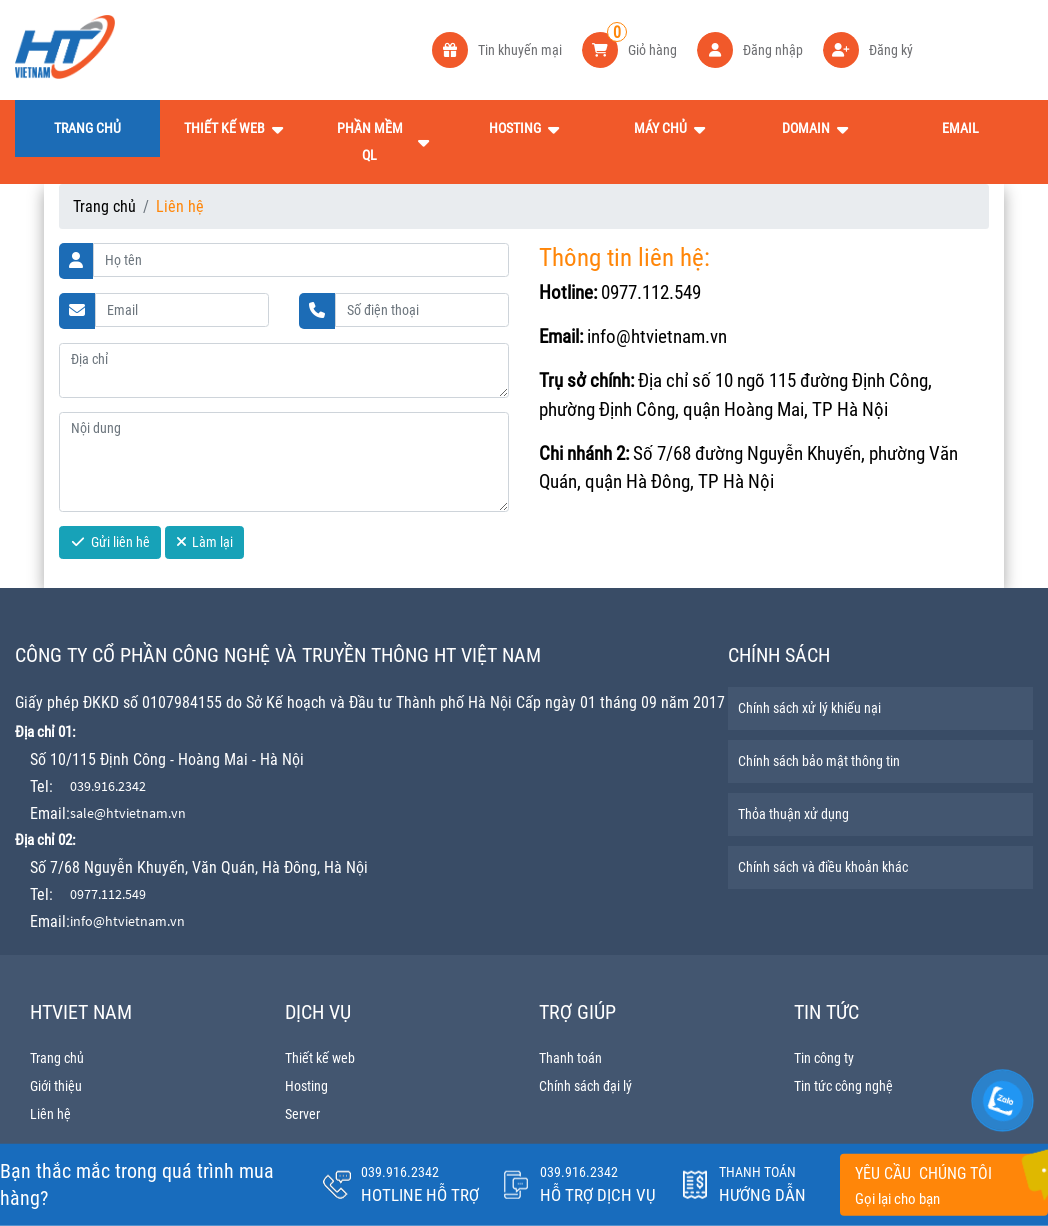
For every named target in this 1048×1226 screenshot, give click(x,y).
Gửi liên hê (110, 542)
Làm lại (205, 542)
